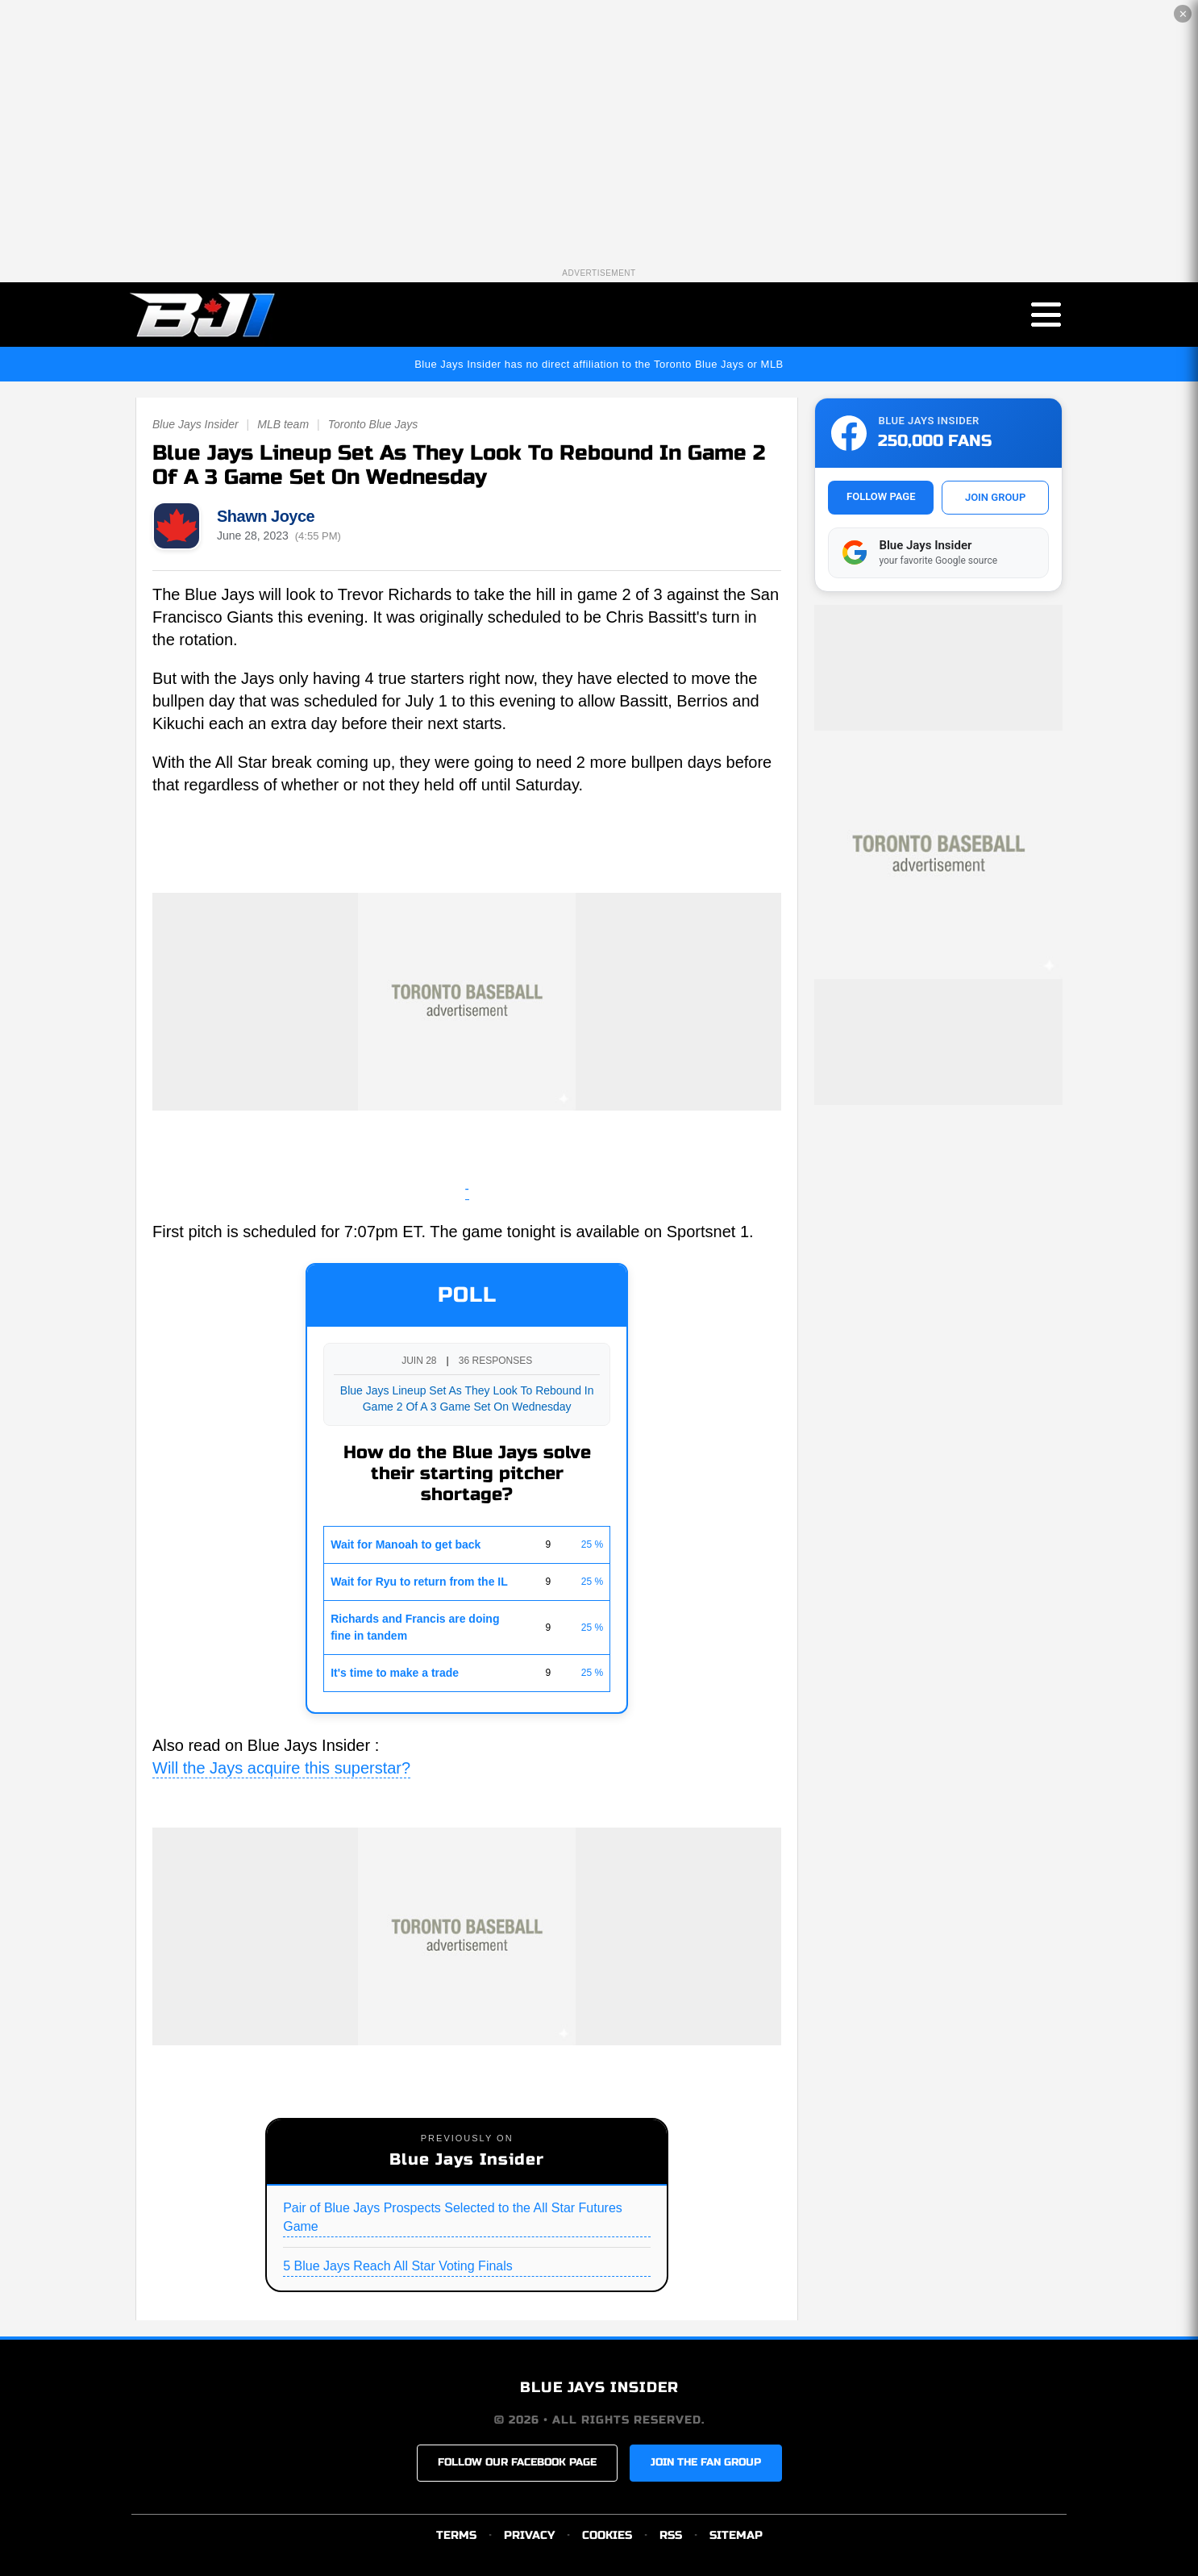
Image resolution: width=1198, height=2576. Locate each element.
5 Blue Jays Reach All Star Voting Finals (398, 2266)
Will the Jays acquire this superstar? (281, 1768)
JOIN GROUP (995, 497)
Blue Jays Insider (195, 425)
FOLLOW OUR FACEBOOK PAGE (517, 2463)
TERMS (456, 2535)
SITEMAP (736, 2535)
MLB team (283, 425)
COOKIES (607, 2535)
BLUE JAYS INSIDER (599, 2388)
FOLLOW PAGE (881, 496)
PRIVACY (529, 2535)
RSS (670, 2535)
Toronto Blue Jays (373, 425)
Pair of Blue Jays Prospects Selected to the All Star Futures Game (452, 2216)
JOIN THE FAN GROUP (706, 2463)
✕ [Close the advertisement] (1183, 14)
